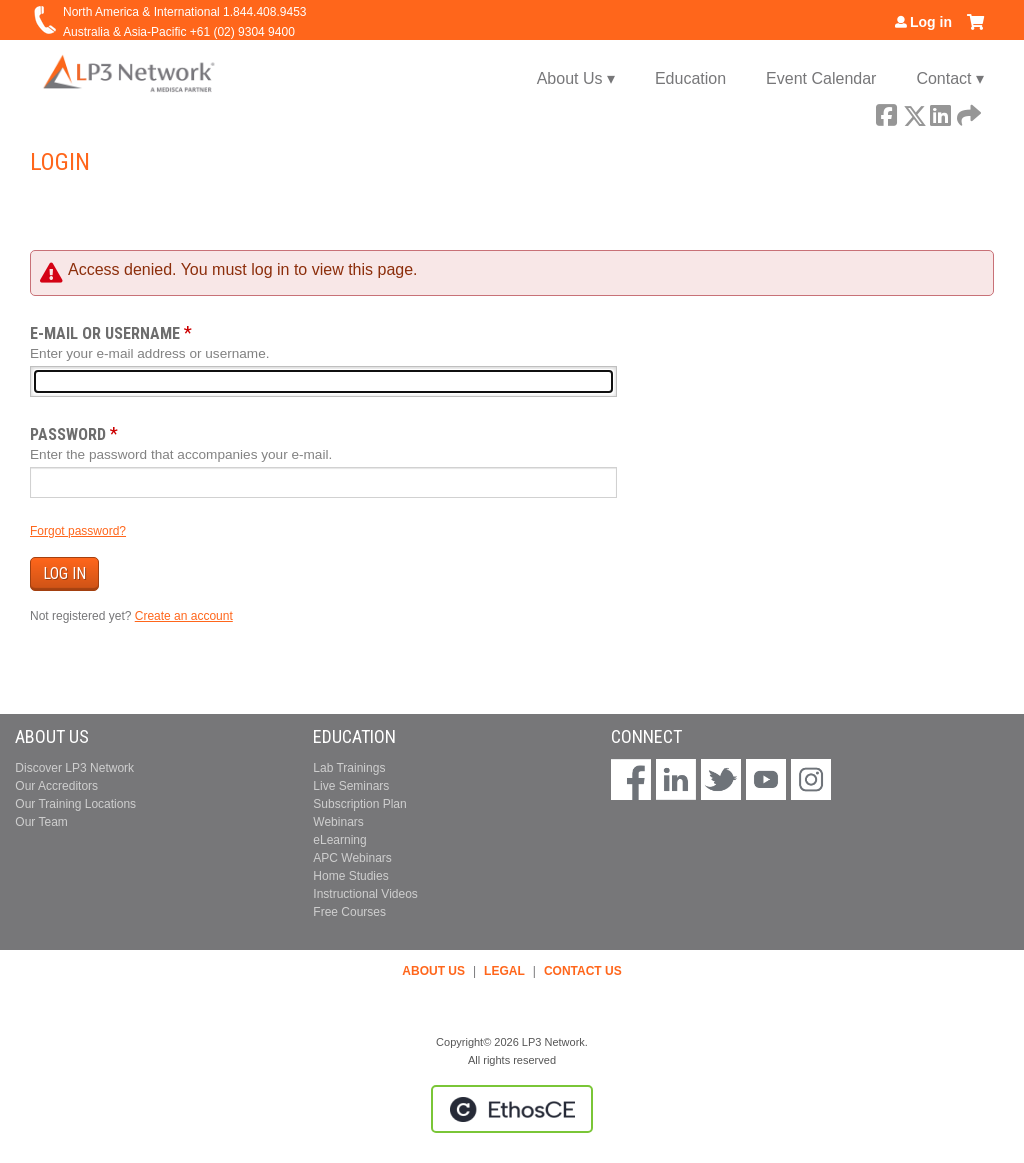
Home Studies (350, 876)
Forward (967, 112)
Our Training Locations (75, 804)
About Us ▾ (576, 78)
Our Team (41, 822)
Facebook (886, 112)
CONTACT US (583, 971)
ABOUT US (433, 971)
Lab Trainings (349, 768)
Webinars (338, 822)
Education (690, 78)
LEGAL (504, 971)
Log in (931, 22)
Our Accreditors (56, 786)
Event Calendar (821, 78)
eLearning (339, 840)
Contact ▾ (950, 78)
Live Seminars (351, 786)
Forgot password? (78, 531)
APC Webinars (352, 858)
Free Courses (349, 912)
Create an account (184, 616)
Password (68, 434)
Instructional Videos (365, 894)
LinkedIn (940, 112)
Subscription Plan (359, 804)
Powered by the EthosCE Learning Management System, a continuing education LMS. (512, 1109)
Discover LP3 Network (74, 768)
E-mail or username (105, 333)
